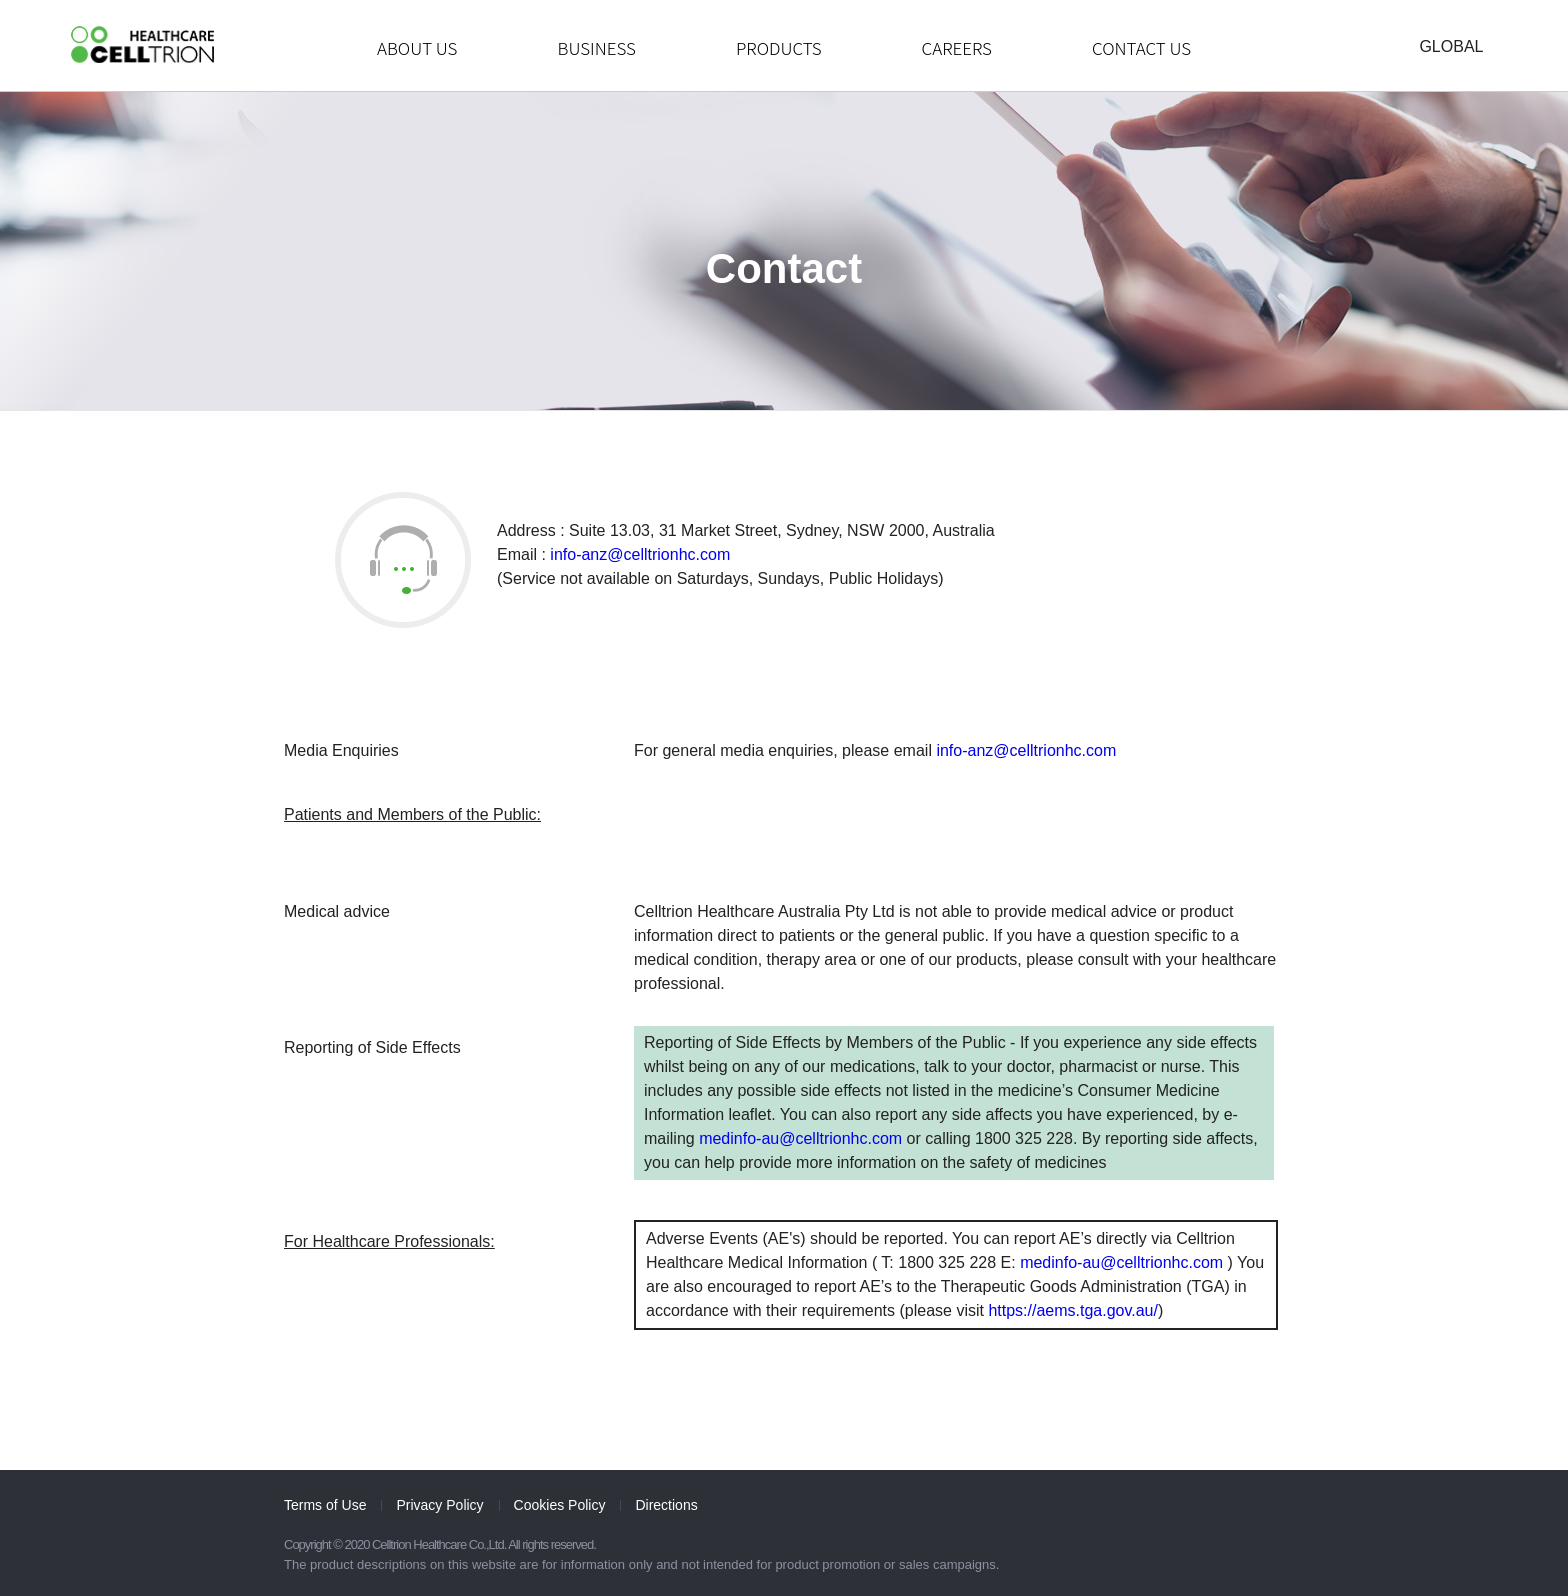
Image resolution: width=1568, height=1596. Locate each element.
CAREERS (957, 47)
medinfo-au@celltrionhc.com (800, 1138)
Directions (666, 1505)
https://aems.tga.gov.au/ (1073, 1310)
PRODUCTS (779, 47)
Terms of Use (325, 1505)
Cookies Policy (560, 1505)
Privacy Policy (439, 1505)
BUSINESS (596, 47)
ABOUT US (417, 47)
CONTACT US (1141, 47)
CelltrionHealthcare (142, 44)
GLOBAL (1451, 47)
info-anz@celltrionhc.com (640, 554)
